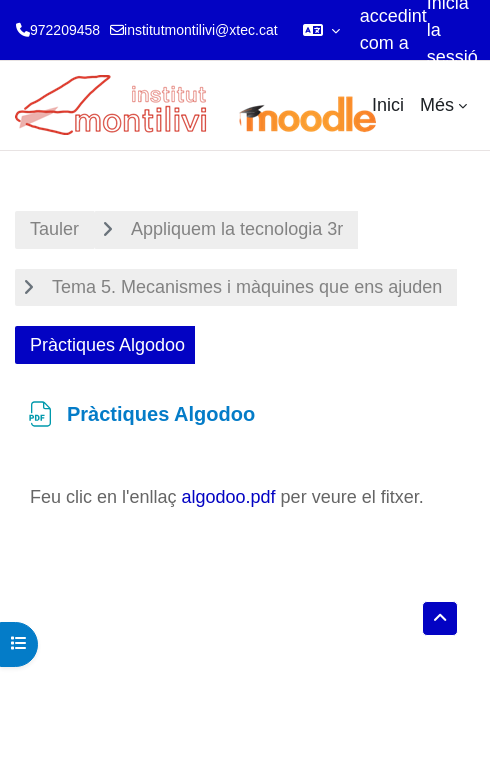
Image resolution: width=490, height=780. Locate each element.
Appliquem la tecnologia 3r (237, 229)
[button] (321, 30)
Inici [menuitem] (388, 105)
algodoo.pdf (229, 497)
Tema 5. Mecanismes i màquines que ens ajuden (247, 287)
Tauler (54, 229)
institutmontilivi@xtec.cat (200, 30)
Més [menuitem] (437, 105)
